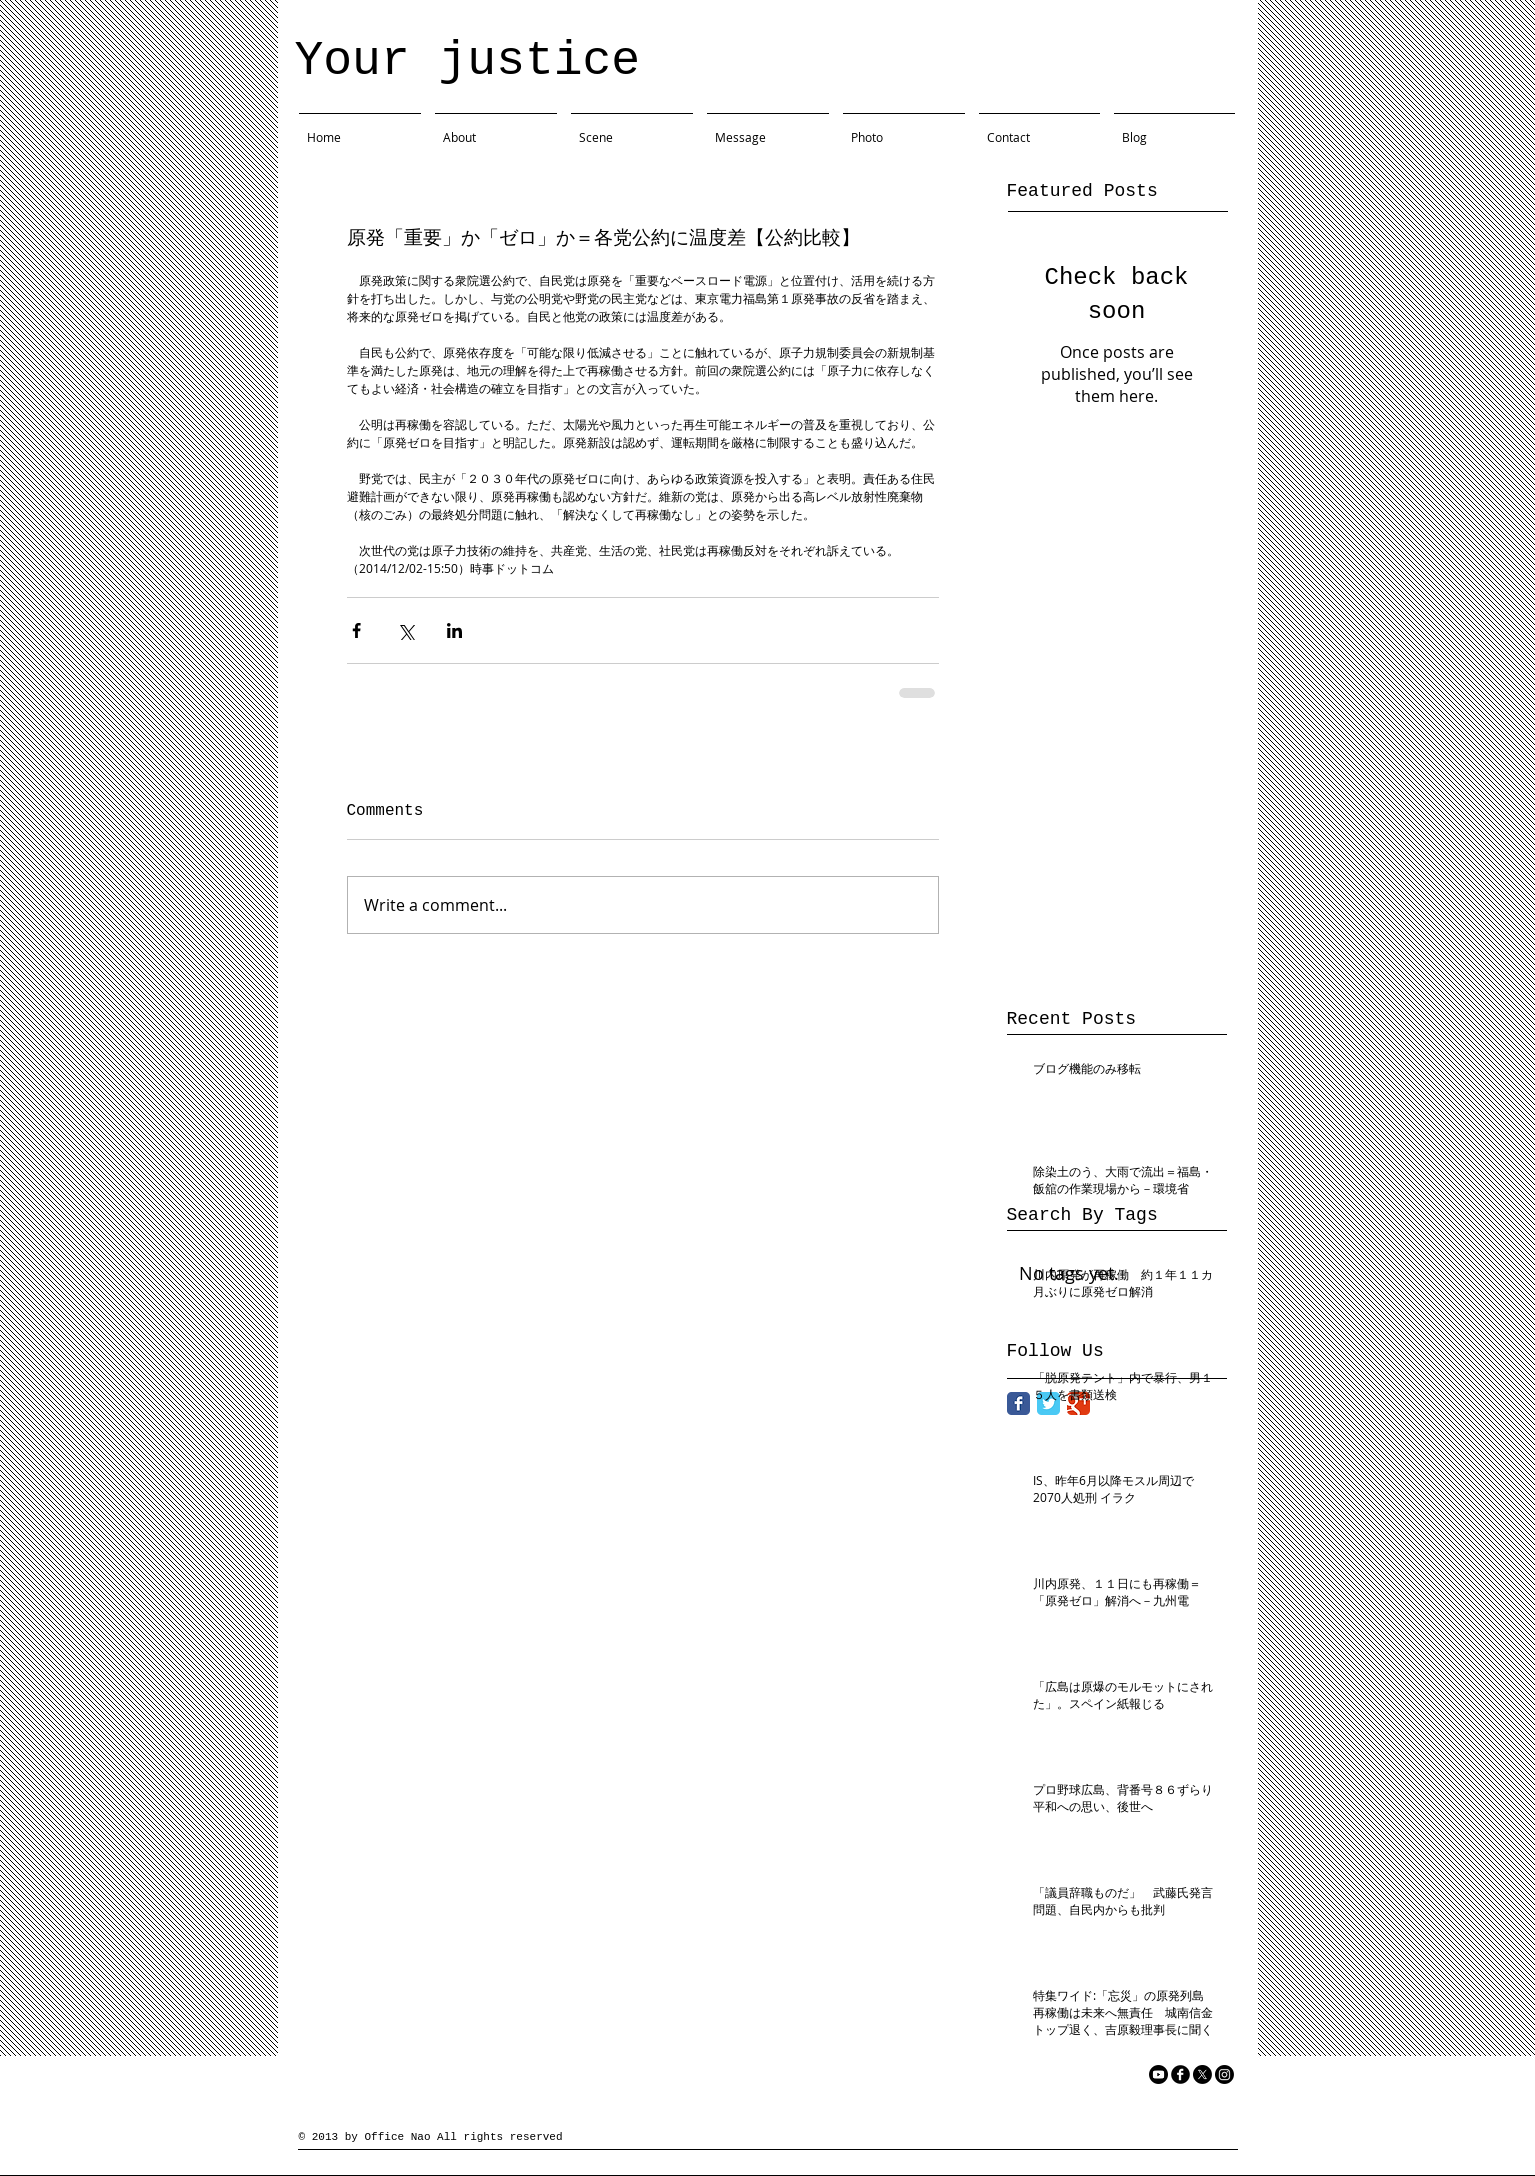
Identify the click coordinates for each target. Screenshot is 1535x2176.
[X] (1202, 2074)
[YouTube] (1158, 2074)
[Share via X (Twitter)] (405, 630)
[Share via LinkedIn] (454, 630)
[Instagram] (1224, 2074)
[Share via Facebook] (356, 630)
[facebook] (1180, 2074)
